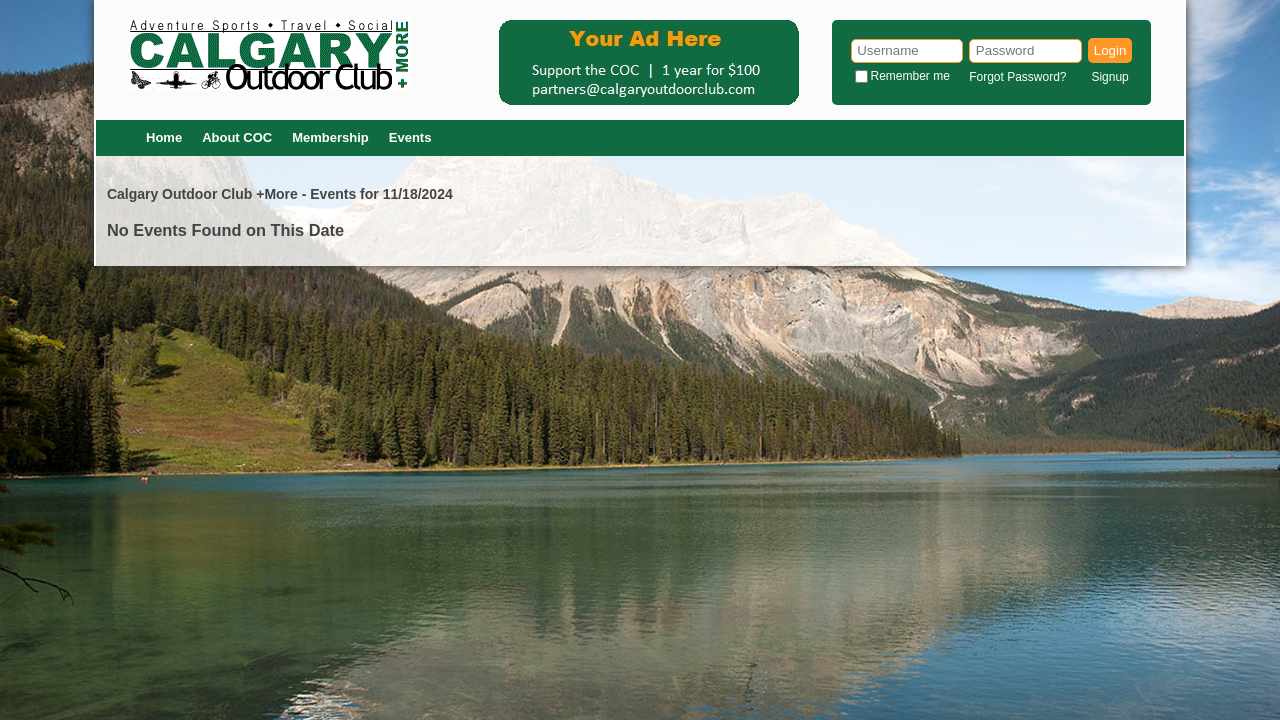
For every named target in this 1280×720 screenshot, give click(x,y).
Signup (1109, 77)
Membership (330, 137)
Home (164, 137)
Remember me (910, 76)
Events (410, 137)
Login (1110, 50)
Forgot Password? (1017, 77)
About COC (237, 137)
